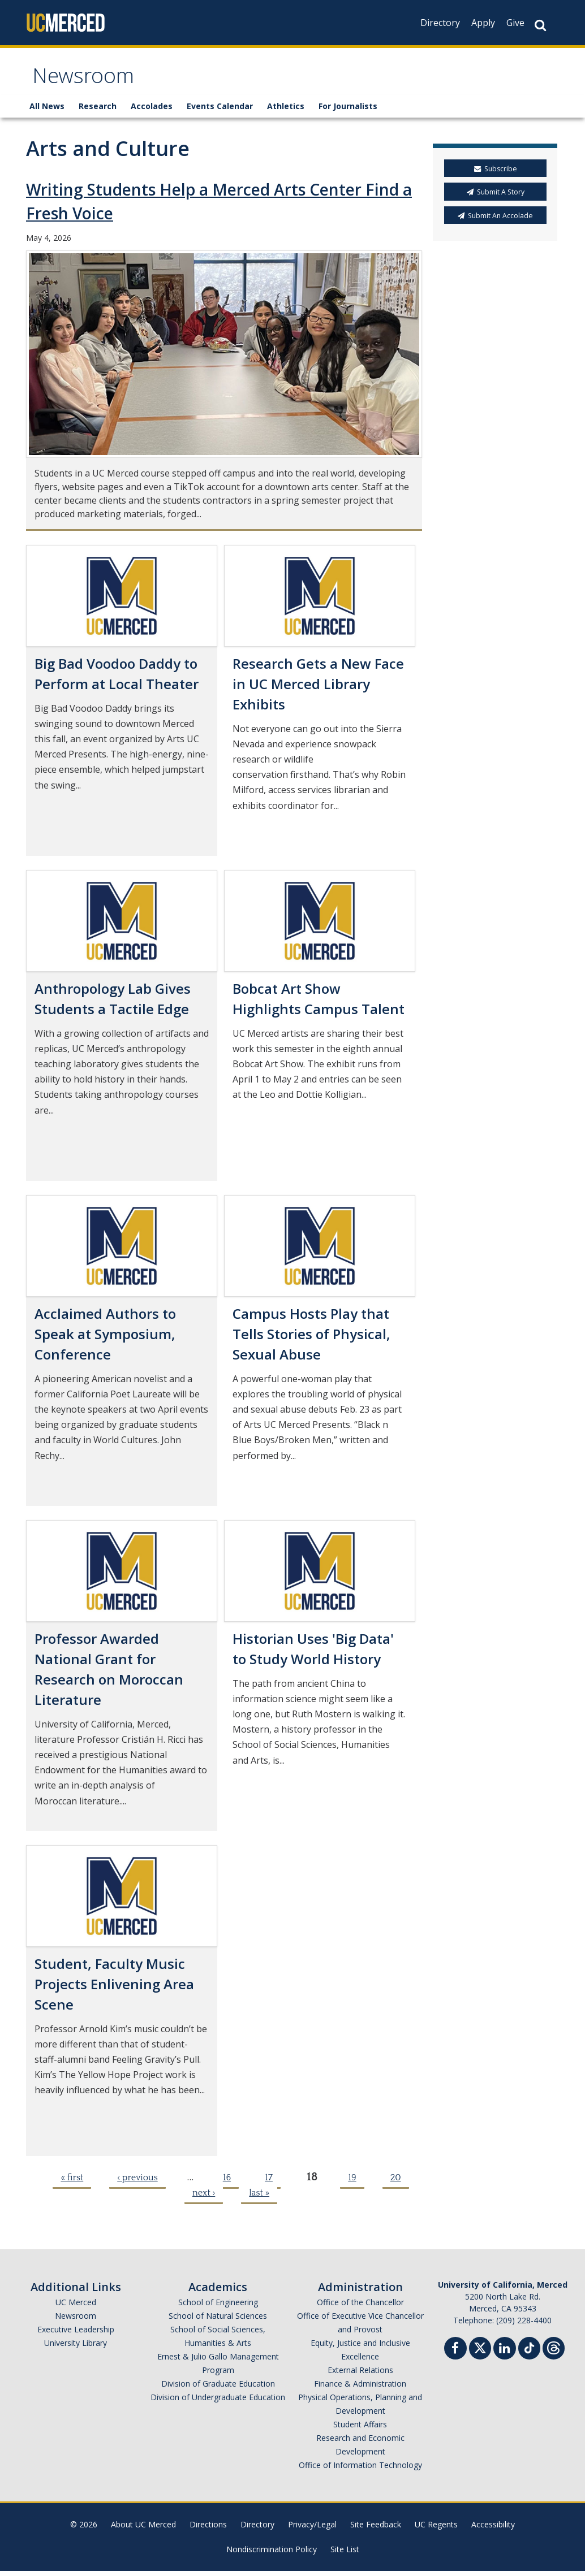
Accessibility (493, 2529)
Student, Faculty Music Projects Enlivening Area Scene (114, 1989)
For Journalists (348, 111)
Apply (483, 22)
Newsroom (88, 81)
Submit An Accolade (495, 221)
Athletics (285, 111)
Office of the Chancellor (360, 2307)
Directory (440, 22)
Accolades (152, 111)
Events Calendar (220, 111)
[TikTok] (529, 2352)
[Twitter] (480, 2352)
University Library (75, 2348)
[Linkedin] (505, 2354)
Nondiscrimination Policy (271, 2554)
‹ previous (137, 2182)
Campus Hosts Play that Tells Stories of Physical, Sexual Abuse (311, 1339)
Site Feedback (375, 2529)
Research (98, 111)
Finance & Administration (360, 2388)
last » (259, 2198)
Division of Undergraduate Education (217, 2402)
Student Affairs (360, 2429)
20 (395, 2182)
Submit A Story (495, 197)
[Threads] (553, 2352)
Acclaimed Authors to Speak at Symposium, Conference (105, 1339)
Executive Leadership (75, 2334)
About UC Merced (143, 2529)
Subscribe (495, 174)
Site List (344, 2554)
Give (515, 22)
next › (203, 2198)
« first (72, 2182)
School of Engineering (218, 2307)
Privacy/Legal (312, 2529)
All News (46, 111)
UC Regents (436, 2529)
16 (227, 2182)
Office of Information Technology (360, 2470)
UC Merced (75, 2307)
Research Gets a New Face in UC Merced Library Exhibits (318, 688)
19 (352, 2182)
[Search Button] (540, 25)
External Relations (360, 2375)
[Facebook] (455, 2354)
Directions (208, 2529)
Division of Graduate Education (218, 2388)
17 (269, 2182)
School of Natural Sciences (218, 2320)
